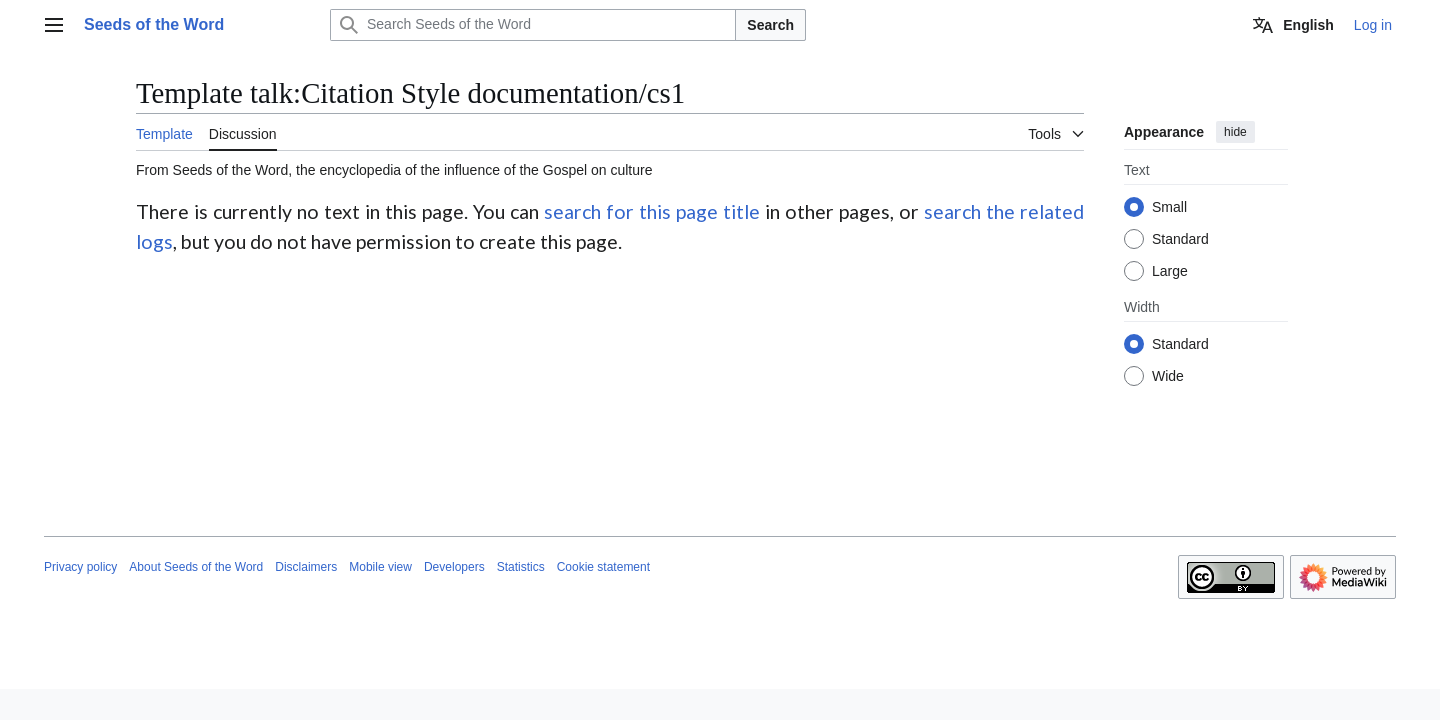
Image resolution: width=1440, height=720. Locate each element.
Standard (1180, 239)
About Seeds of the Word (196, 567)
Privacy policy (80, 567)
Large (1170, 271)
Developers (454, 567)
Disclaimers (306, 567)
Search (770, 25)
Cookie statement (603, 567)
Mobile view (380, 567)
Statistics (521, 567)
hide (1235, 132)
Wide (1168, 376)
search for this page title (652, 211)
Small (1169, 207)
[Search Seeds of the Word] (533, 25)
